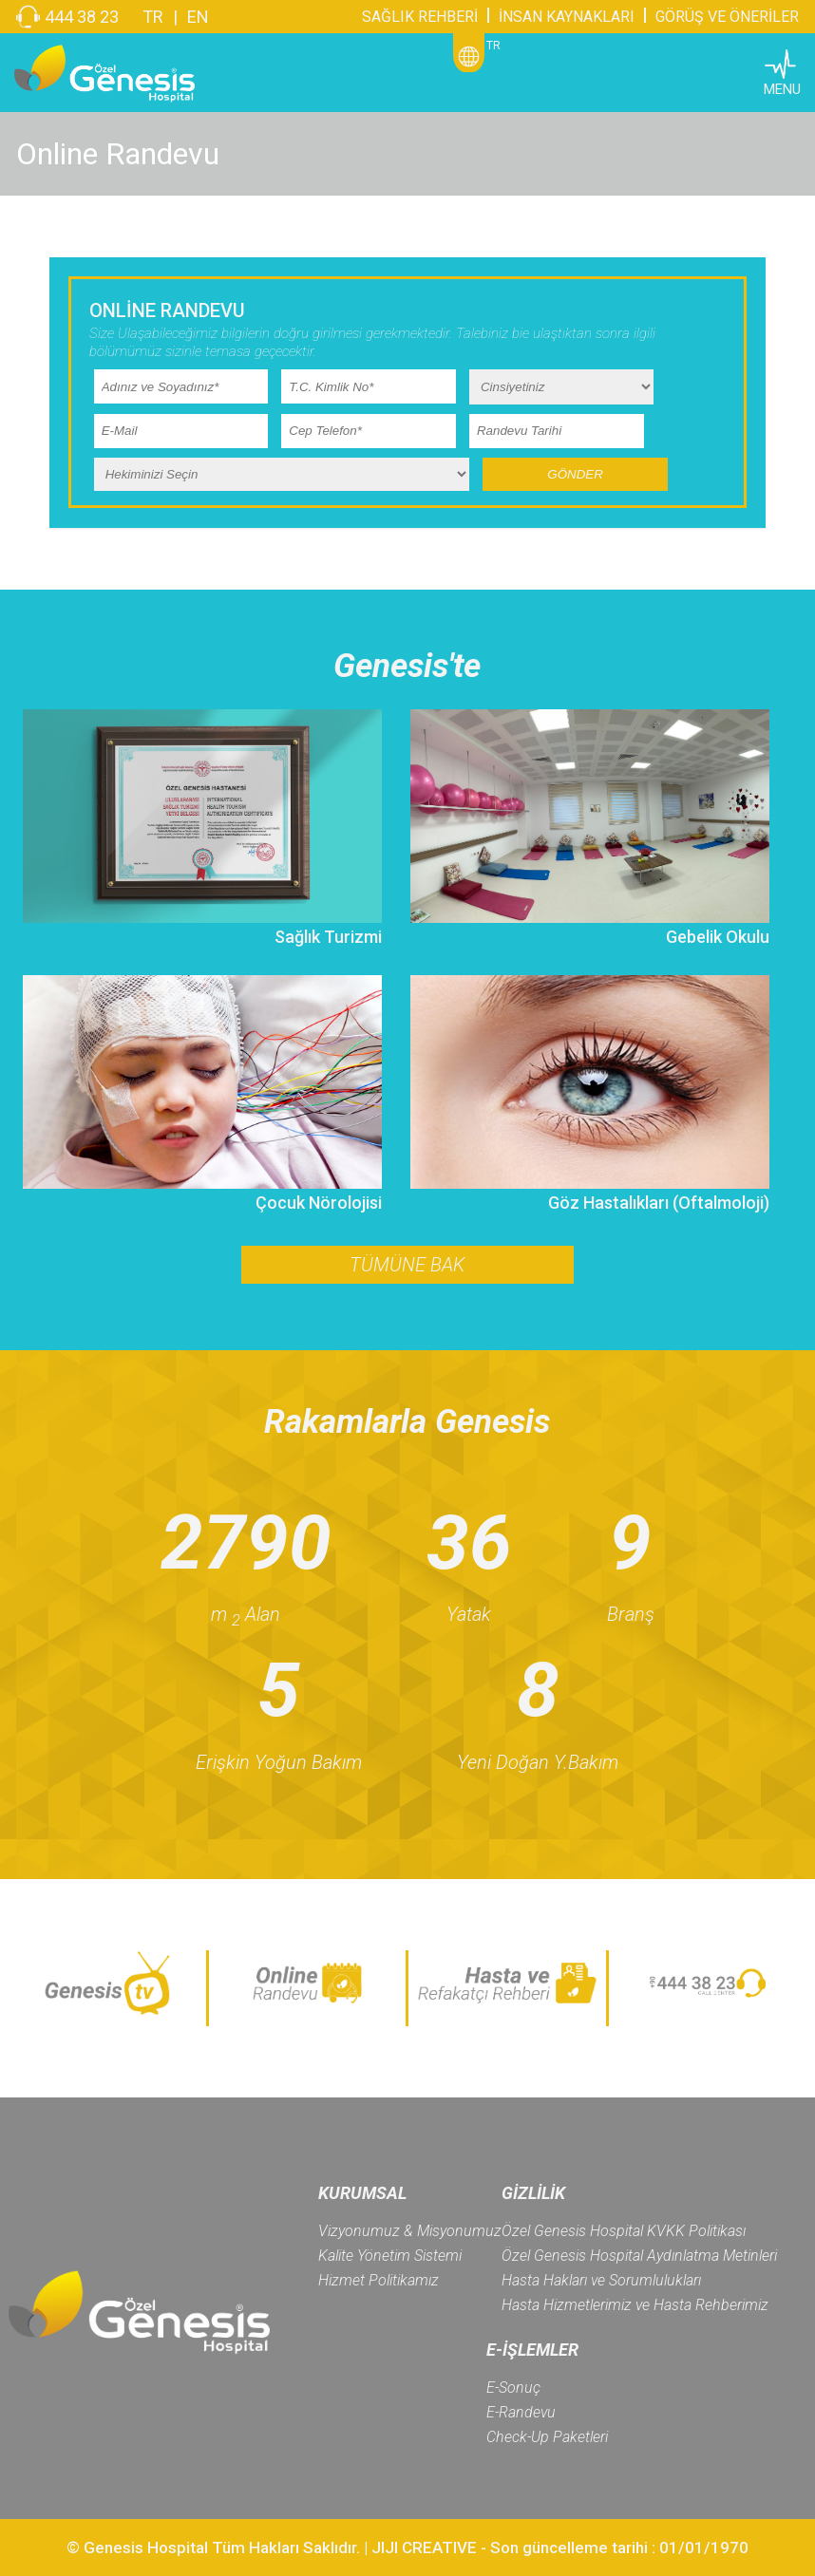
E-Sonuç (513, 2388)
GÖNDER (575, 474)
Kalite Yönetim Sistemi (390, 2256)
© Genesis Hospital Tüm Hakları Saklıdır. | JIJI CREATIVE (271, 2547)
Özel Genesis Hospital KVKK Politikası (624, 2231)
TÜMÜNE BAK (407, 1264)
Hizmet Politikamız (378, 2280)
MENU (782, 89)
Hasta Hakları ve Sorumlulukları (601, 2280)
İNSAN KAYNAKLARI (567, 17)
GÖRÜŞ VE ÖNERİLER (727, 17)
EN (198, 17)
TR (152, 17)
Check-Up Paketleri (547, 2437)
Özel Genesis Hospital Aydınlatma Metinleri (639, 2256)
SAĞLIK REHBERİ (420, 17)
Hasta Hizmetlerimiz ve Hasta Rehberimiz (635, 2305)
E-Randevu (521, 2412)
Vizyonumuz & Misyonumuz (410, 2231)
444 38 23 (82, 17)
